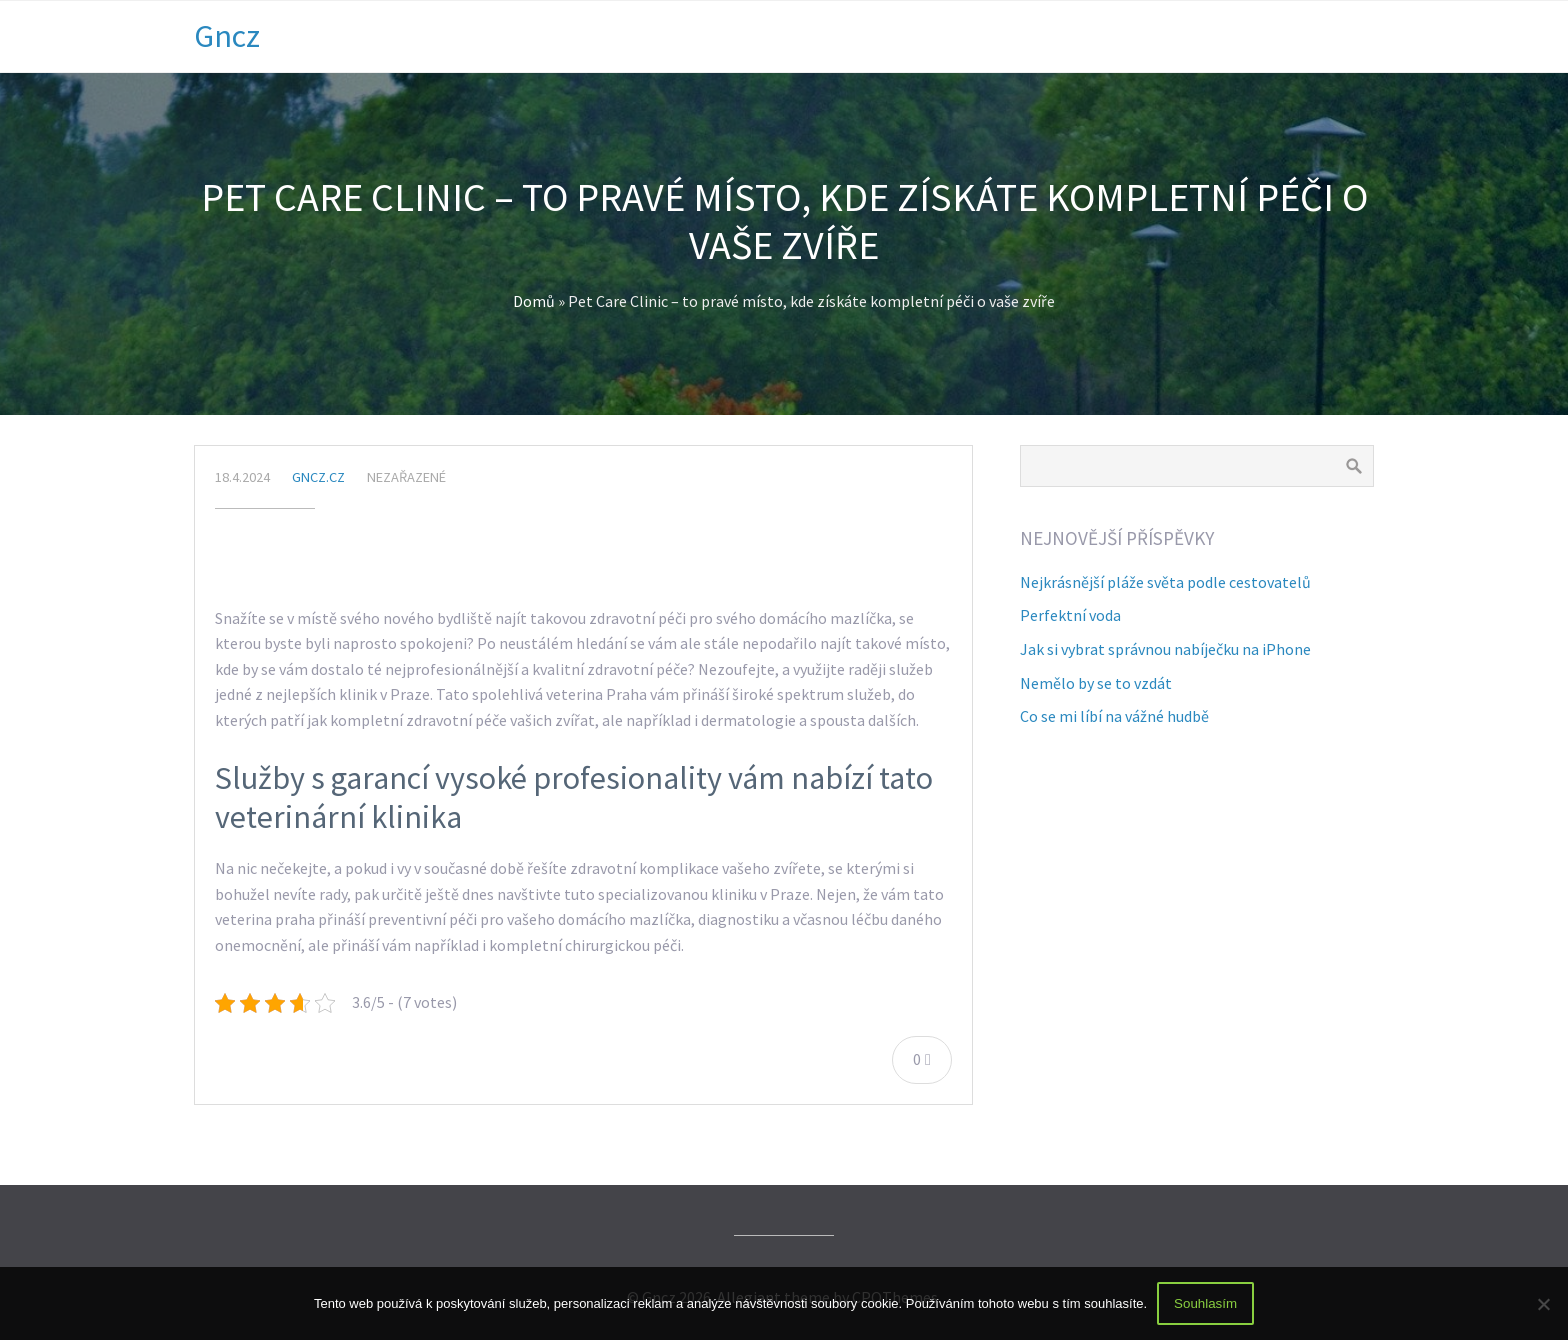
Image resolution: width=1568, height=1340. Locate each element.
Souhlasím (1205, 1303)
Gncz (227, 36)
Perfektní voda (1070, 615)
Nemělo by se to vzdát (1096, 683)
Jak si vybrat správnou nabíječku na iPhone (1165, 649)
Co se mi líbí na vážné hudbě (1114, 716)
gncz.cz (318, 477)
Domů (534, 301)
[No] (1543, 1304)
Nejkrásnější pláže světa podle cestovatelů (1165, 582)
